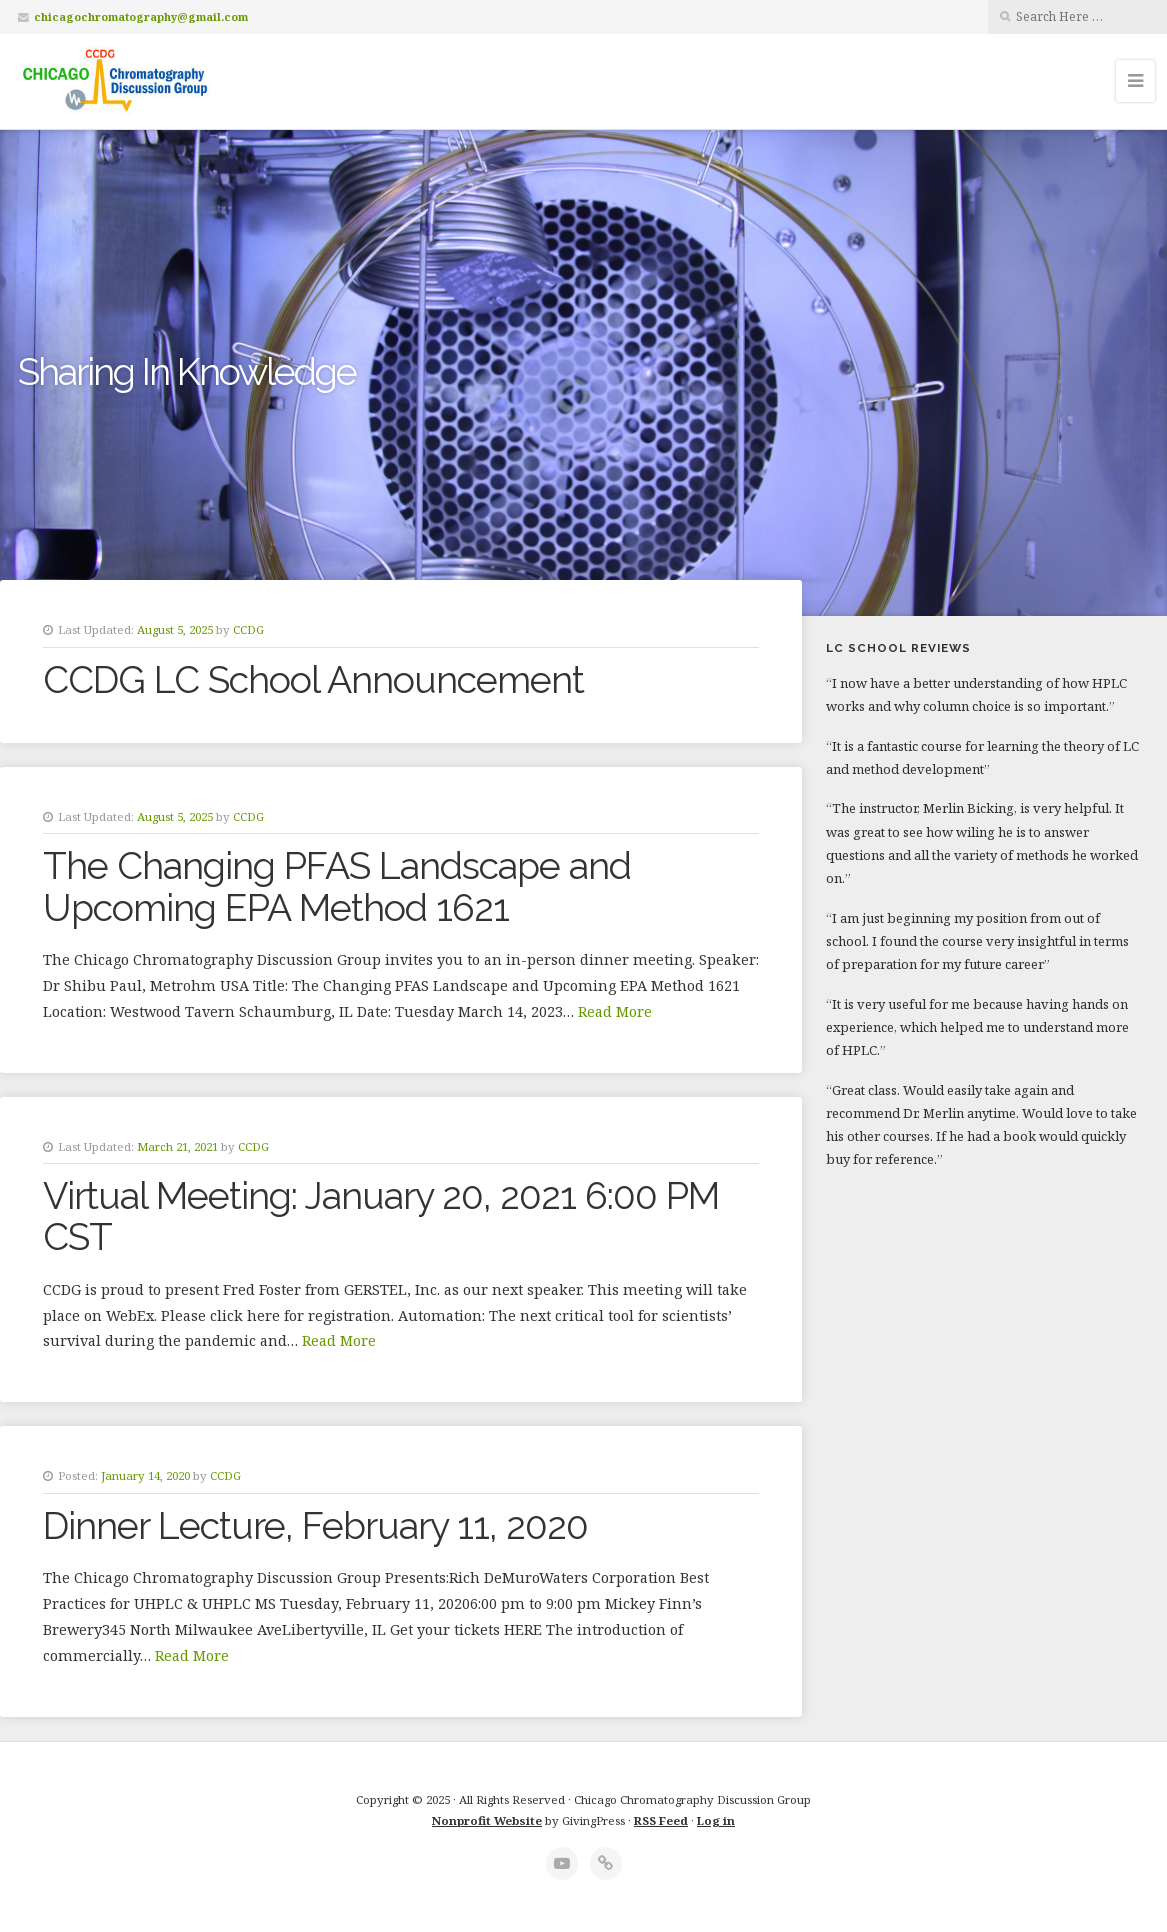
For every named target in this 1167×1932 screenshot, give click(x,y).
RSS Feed (661, 1820)
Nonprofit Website (487, 1820)
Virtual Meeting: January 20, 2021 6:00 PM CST (381, 1216)
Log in (716, 1820)
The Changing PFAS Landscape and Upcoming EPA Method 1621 (337, 886)
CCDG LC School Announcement (313, 680)
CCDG (248, 629)
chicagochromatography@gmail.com (141, 16)
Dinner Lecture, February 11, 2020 (315, 1526)
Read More (615, 1011)
